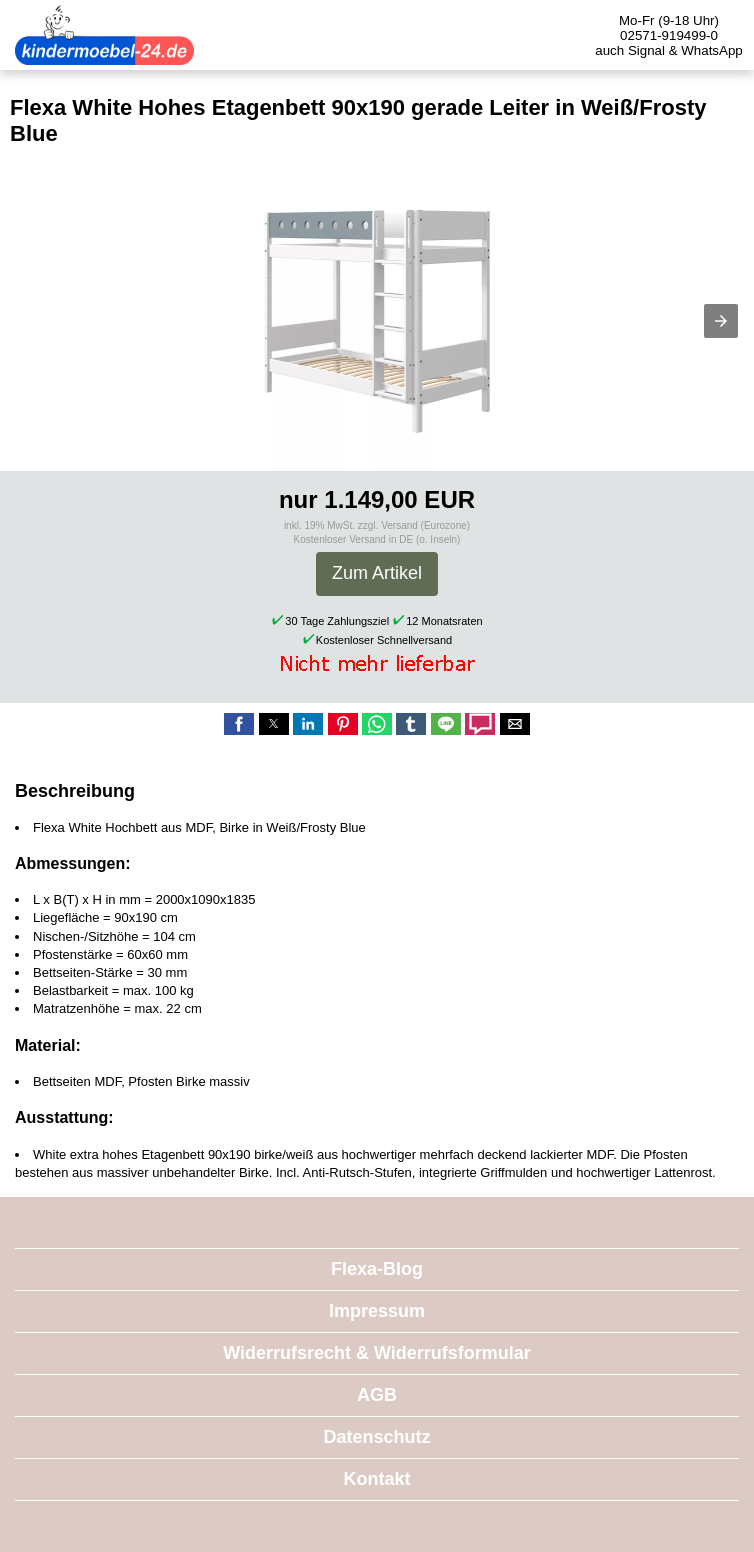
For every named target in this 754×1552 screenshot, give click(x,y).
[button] (721, 321)
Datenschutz (376, 1437)
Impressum (377, 1311)
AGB (377, 1395)
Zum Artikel (377, 573)
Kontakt (377, 1479)
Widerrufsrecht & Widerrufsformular (377, 1353)
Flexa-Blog (377, 1269)
